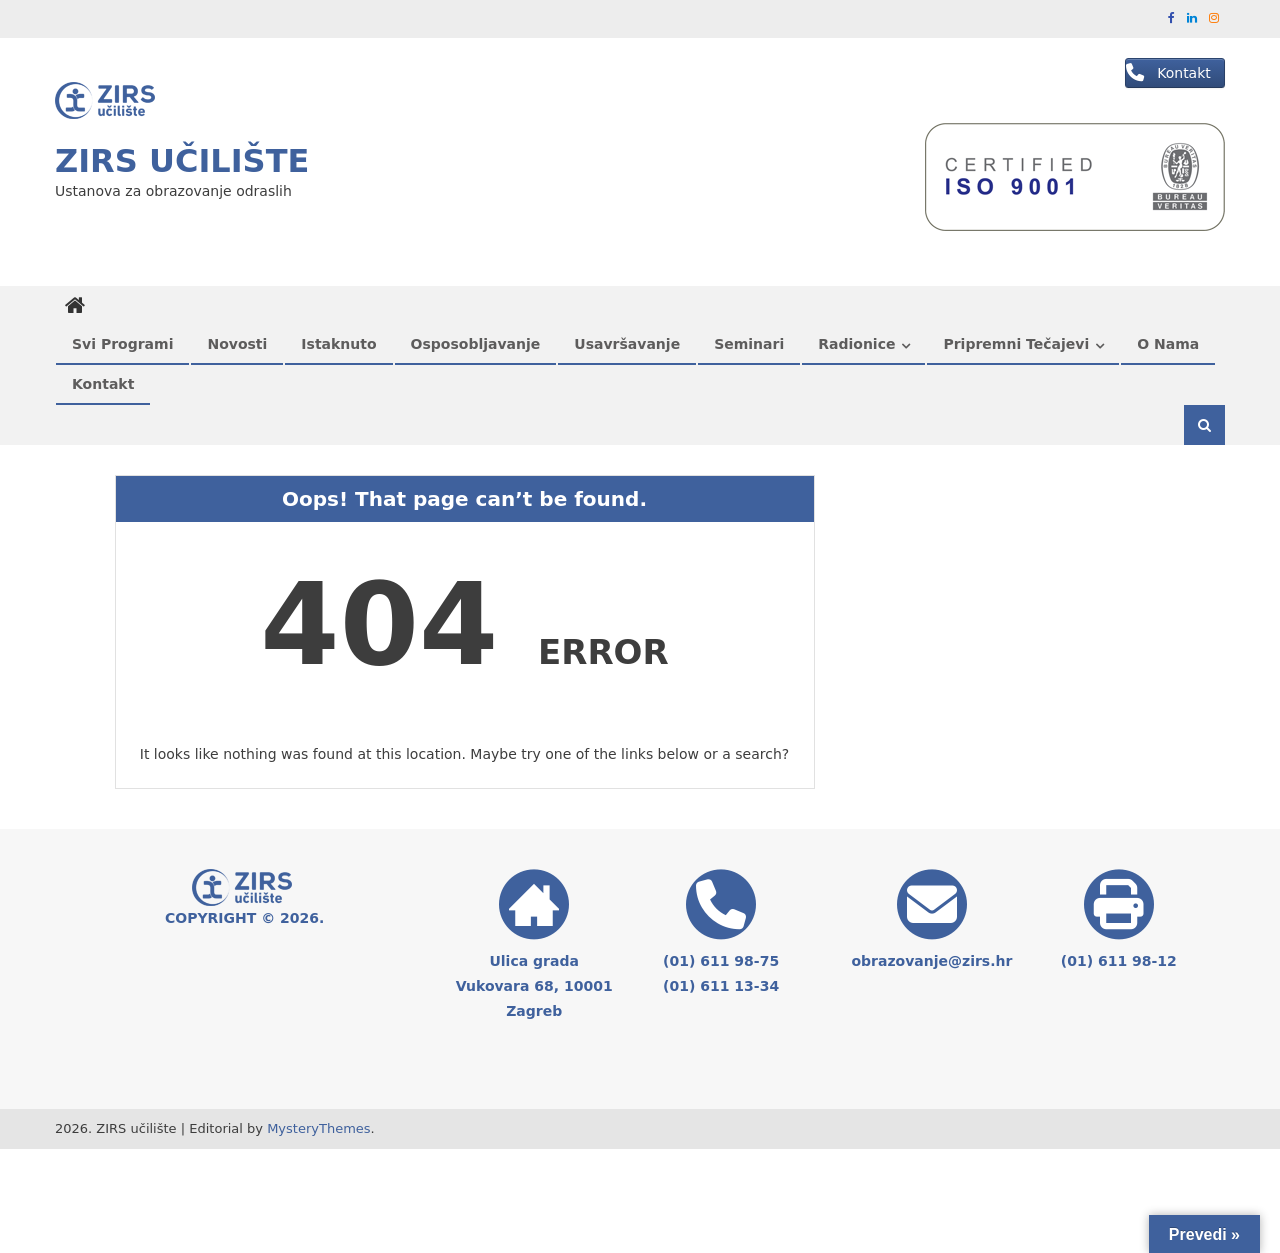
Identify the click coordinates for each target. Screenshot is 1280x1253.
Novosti (237, 344)
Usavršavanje (627, 344)
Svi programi (122, 344)
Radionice (856, 344)
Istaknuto (338, 344)
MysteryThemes (318, 1128)
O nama (1168, 344)
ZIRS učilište (182, 161)
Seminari (749, 344)
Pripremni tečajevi (1016, 344)
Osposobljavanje (476, 344)
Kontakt (103, 384)
